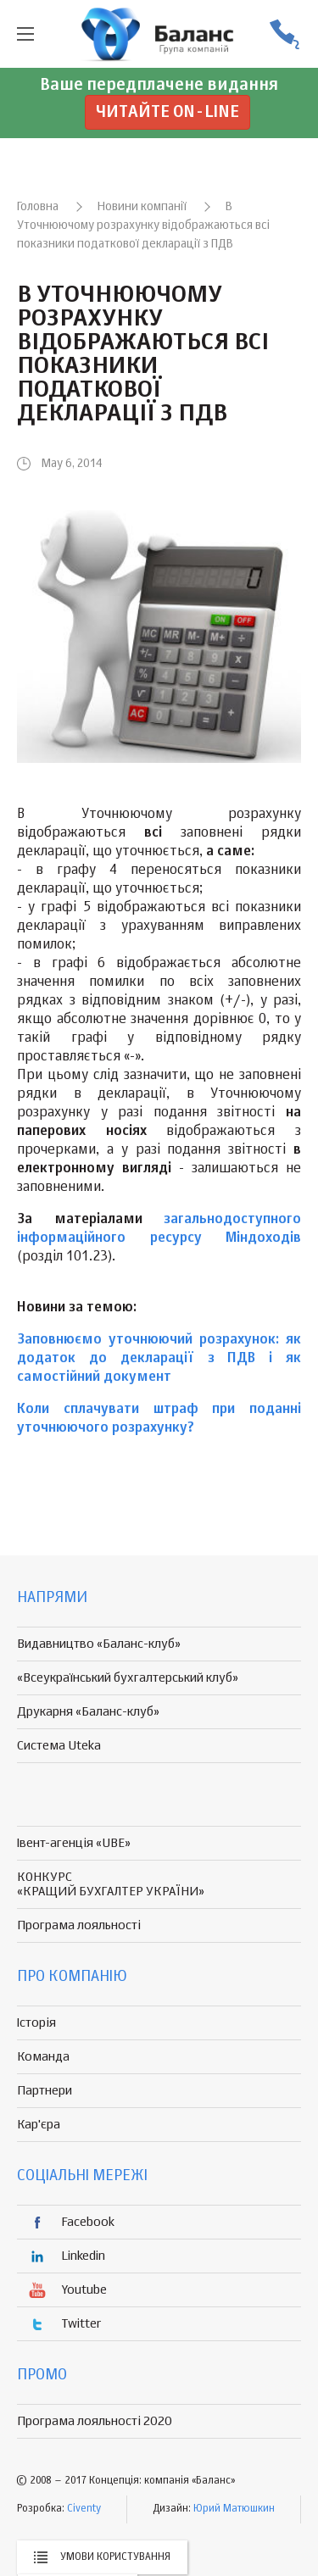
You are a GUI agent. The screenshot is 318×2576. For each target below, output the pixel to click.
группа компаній (159, 34)
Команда (43, 2056)
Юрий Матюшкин (234, 2509)
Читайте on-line (167, 112)
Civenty (84, 2509)
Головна (38, 207)
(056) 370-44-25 (284, 34)
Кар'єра (38, 2124)
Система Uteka (59, 1745)
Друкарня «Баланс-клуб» (88, 1711)
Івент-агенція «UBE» (74, 1843)
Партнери (44, 2090)
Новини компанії (142, 207)
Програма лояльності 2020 (94, 2421)
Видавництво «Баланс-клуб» (99, 1644)
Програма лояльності (79, 1925)
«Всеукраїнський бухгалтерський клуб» (127, 1678)
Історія (36, 2023)
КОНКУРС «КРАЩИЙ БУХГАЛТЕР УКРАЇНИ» (110, 1884)
